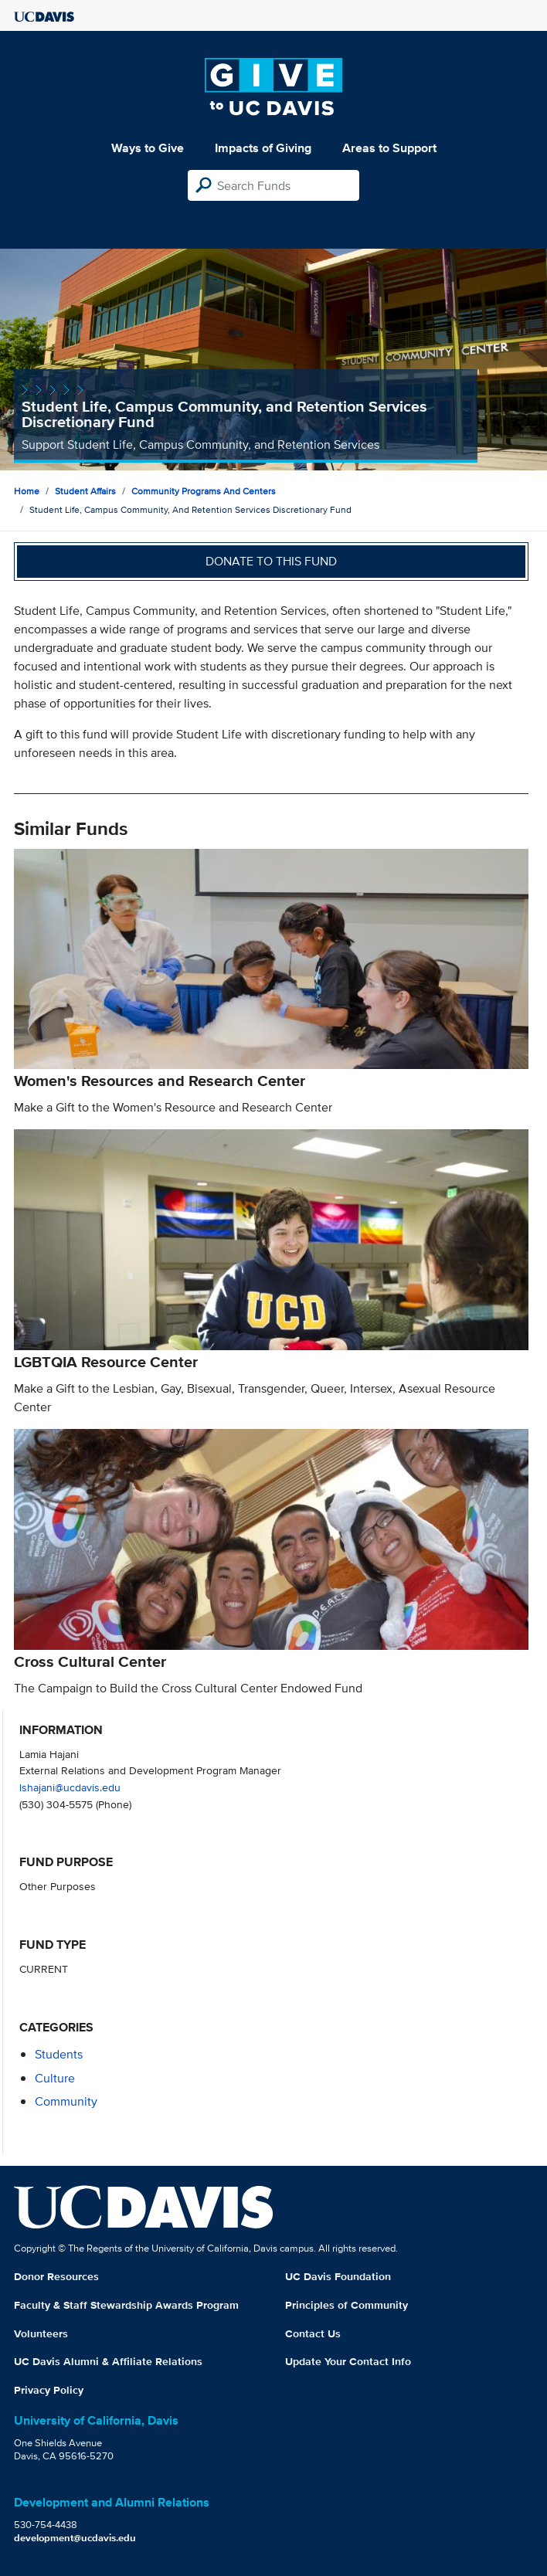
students (59, 2054)
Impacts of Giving (263, 148)
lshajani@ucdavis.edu (70, 1787)
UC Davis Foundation (338, 2276)
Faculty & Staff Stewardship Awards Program (126, 2305)
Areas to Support (389, 148)
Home (26, 490)
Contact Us (313, 2333)
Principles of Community (346, 2305)
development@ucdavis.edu (75, 2537)
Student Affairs (85, 490)
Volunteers (41, 2333)
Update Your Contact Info (348, 2361)
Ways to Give (147, 148)
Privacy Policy (48, 2390)
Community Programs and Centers (203, 490)
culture (55, 2078)
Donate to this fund (271, 561)
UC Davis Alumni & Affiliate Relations (108, 2361)
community (66, 2101)
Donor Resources (56, 2276)
